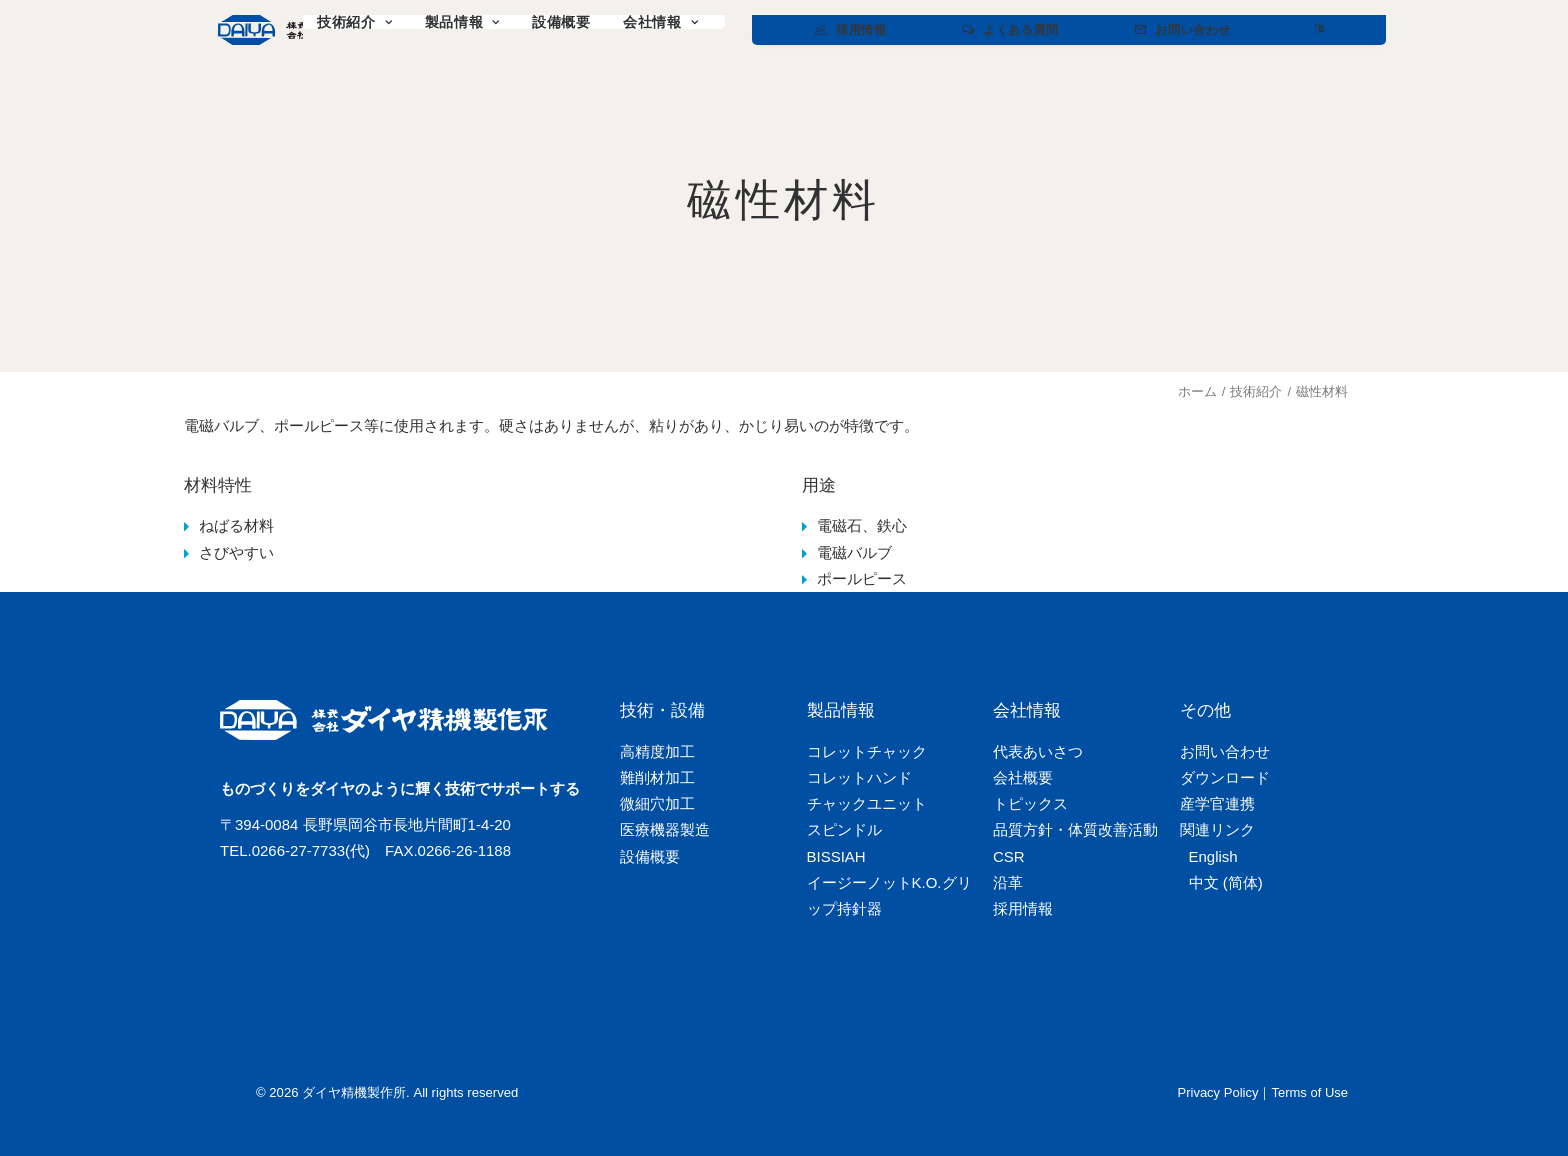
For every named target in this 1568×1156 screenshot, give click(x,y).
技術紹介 (1256, 391)
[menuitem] (513, 30)
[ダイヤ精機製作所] (327, 30)
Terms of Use (1309, 1092)
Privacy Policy (1218, 1092)
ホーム (1197, 391)
